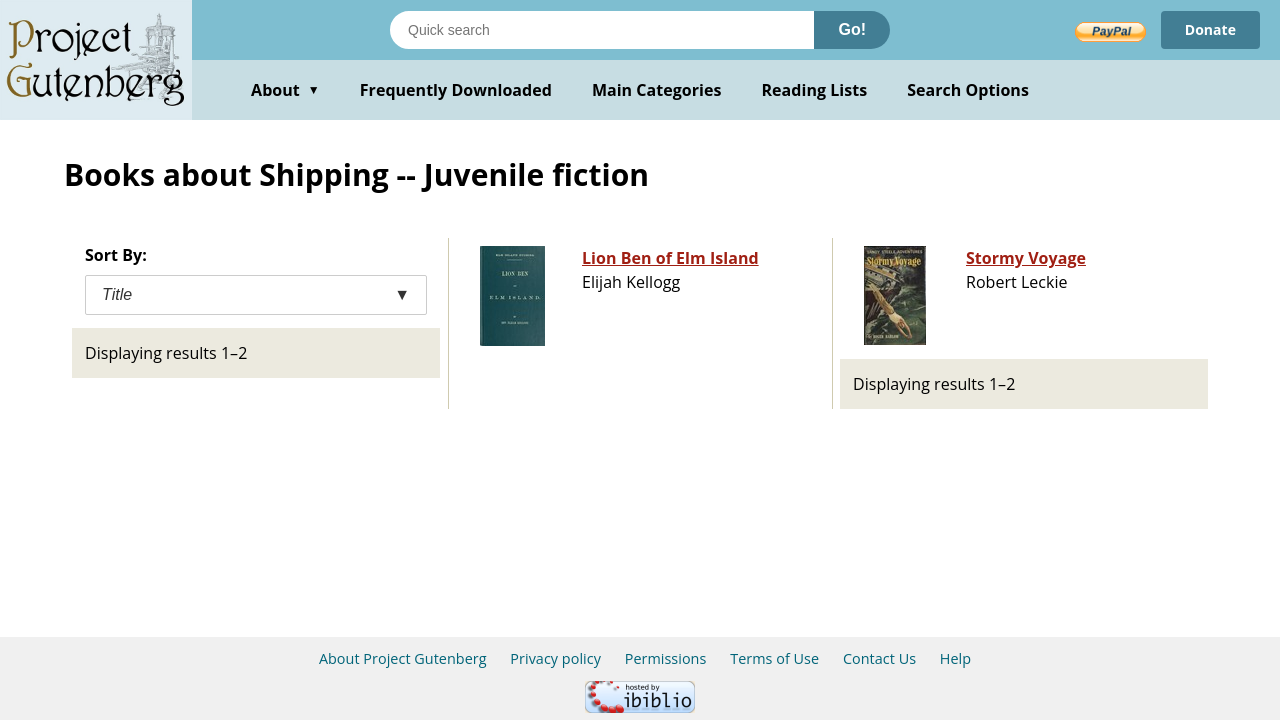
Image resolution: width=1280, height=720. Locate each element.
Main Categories (657, 90)
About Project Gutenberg (403, 658)
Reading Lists (815, 90)
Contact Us (879, 658)
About (285, 90)
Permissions (666, 658)
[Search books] (602, 30)
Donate (1210, 29)
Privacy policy (555, 658)
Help (955, 658)
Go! (852, 29)
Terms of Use (774, 658)
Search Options (968, 90)
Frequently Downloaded (456, 90)
